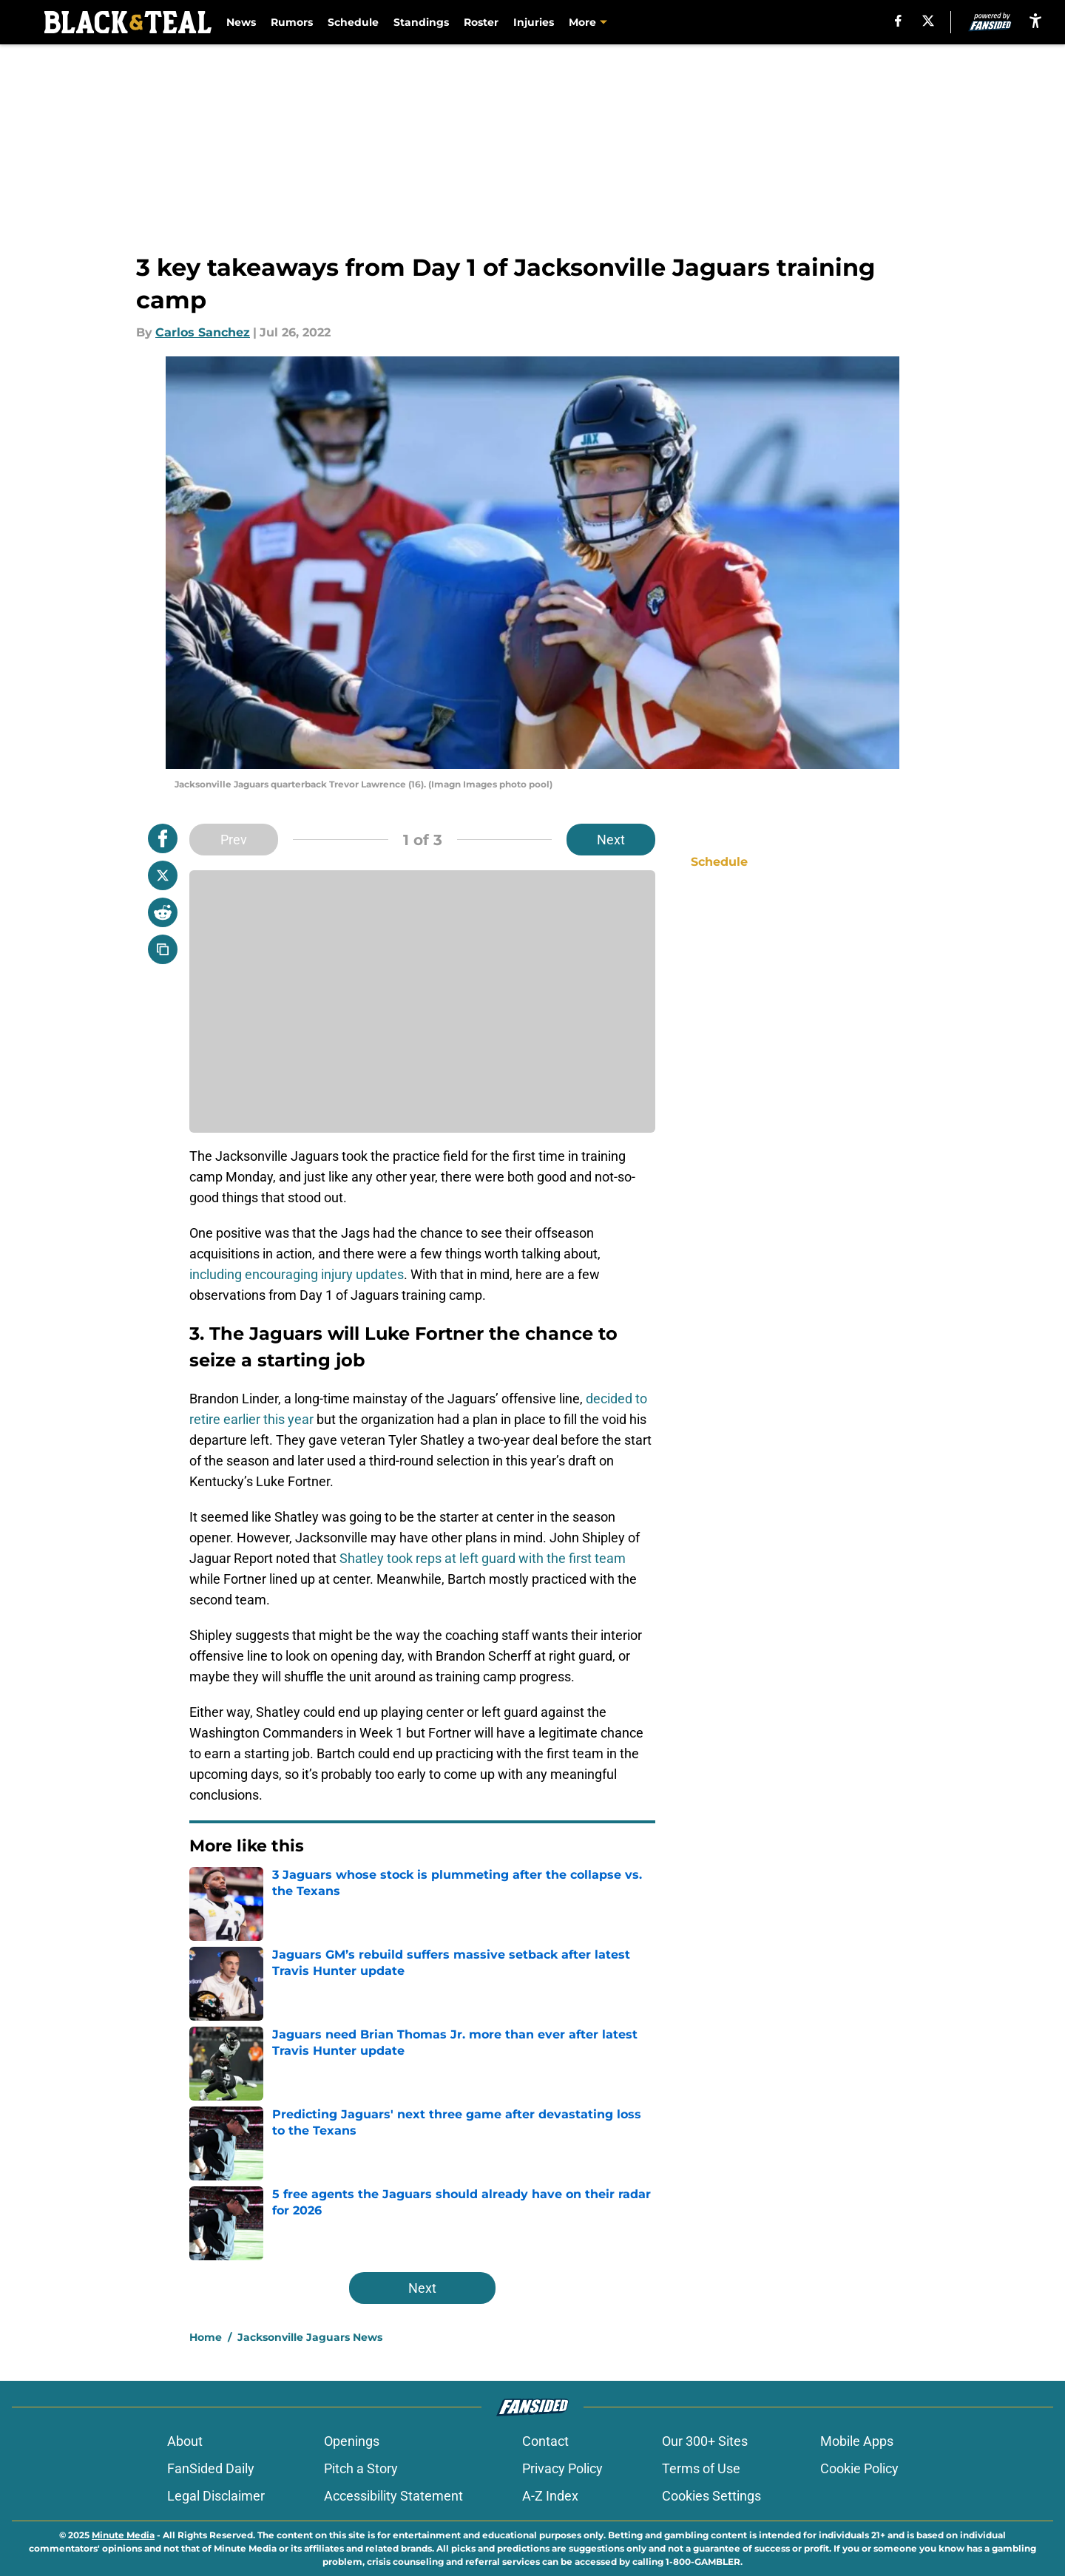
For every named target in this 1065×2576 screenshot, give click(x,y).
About (185, 2441)
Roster (481, 22)
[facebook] (898, 21)
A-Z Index (550, 2496)
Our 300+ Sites (705, 2441)
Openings (351, 2441)
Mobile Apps (856, 2441)
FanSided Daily (210, 2468)
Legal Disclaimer (216, 2496)
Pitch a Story (361, 2468)
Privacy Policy (562, 2468)
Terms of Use (701, 2468)
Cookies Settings (711, 2496)
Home (205, 2337)
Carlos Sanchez (202, 332)
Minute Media (123, 2535)
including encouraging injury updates (296, 1274)
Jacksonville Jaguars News (309, 2337)
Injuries (533, 22)
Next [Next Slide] (611, 839)
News (241, 22)
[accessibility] (1035, 20)
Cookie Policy (859, 2468)
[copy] (163, 949)
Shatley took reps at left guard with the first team (482, 1558)
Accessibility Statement (393, 2496)
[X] (928, 21)
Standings (421, 22)
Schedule (353, 22)
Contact (545, 2441)
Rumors (292, 22)
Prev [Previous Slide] (233, 839)
